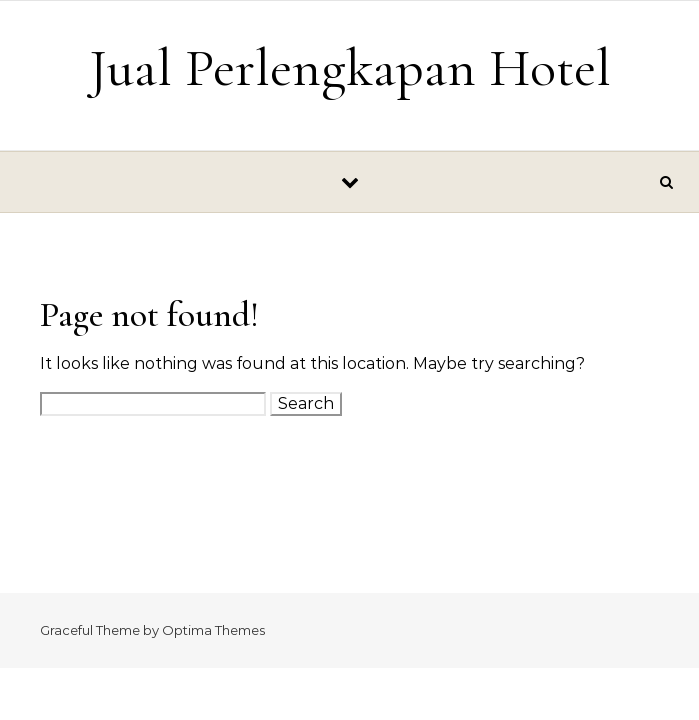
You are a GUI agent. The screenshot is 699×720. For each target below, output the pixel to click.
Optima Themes (213, 630)
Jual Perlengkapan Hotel (350, 67)
